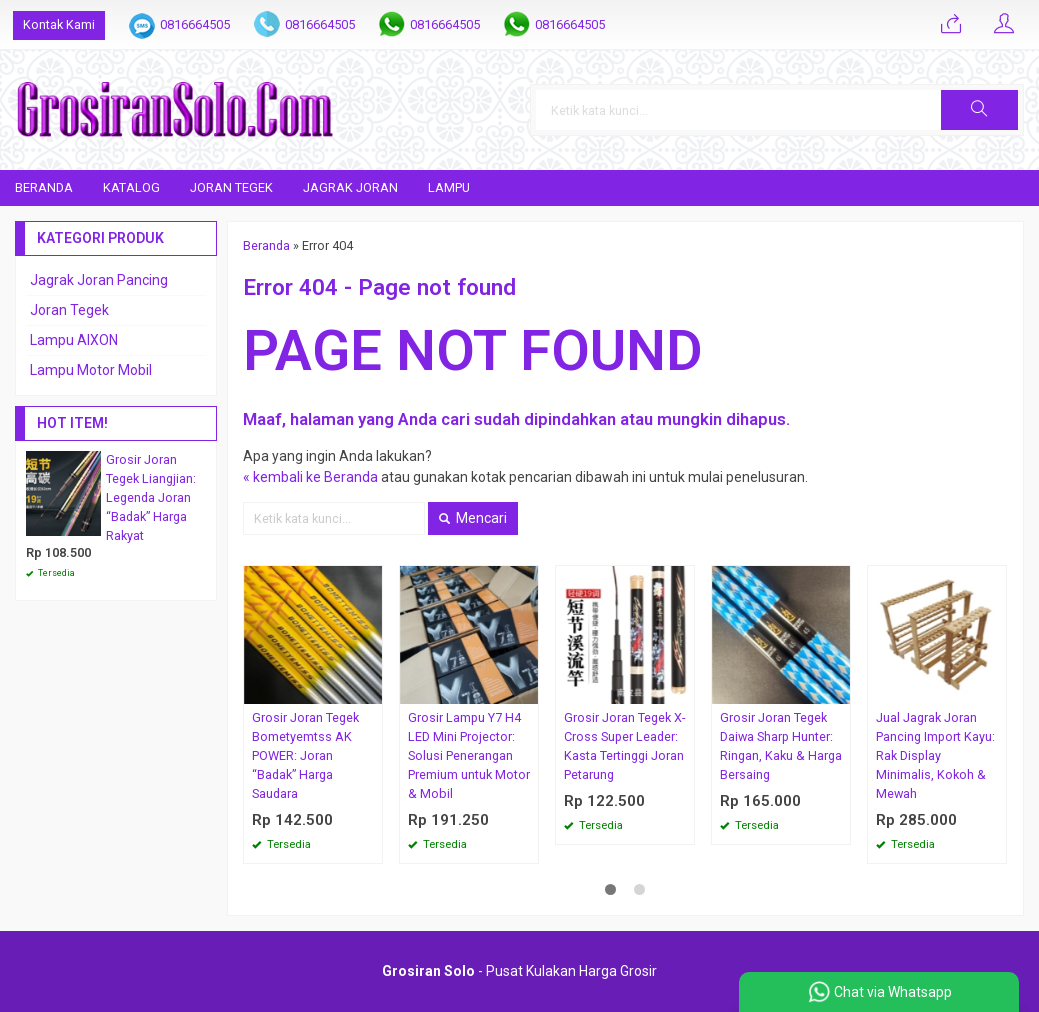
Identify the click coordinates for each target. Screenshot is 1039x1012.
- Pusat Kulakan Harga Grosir (519, 971)
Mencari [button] (473, 518)
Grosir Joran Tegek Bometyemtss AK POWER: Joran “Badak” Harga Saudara (305, 755)
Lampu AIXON (74, 340)
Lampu (449, 187)
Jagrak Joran (350, 187)
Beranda (44, 187)
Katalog (131, 187)
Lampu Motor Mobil (91, 370)
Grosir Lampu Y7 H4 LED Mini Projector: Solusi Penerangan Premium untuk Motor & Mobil (469, 755)
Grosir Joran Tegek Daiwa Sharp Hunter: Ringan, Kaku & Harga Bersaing (781, 746)
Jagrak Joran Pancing (99, 280)
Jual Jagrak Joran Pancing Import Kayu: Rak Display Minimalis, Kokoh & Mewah (935, 755)
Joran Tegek (231, 187)
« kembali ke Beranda (310, 477)
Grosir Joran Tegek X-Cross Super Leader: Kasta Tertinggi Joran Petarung (624, 746)
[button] (979, 110)
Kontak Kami (59, 24)
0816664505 (195, 24)
